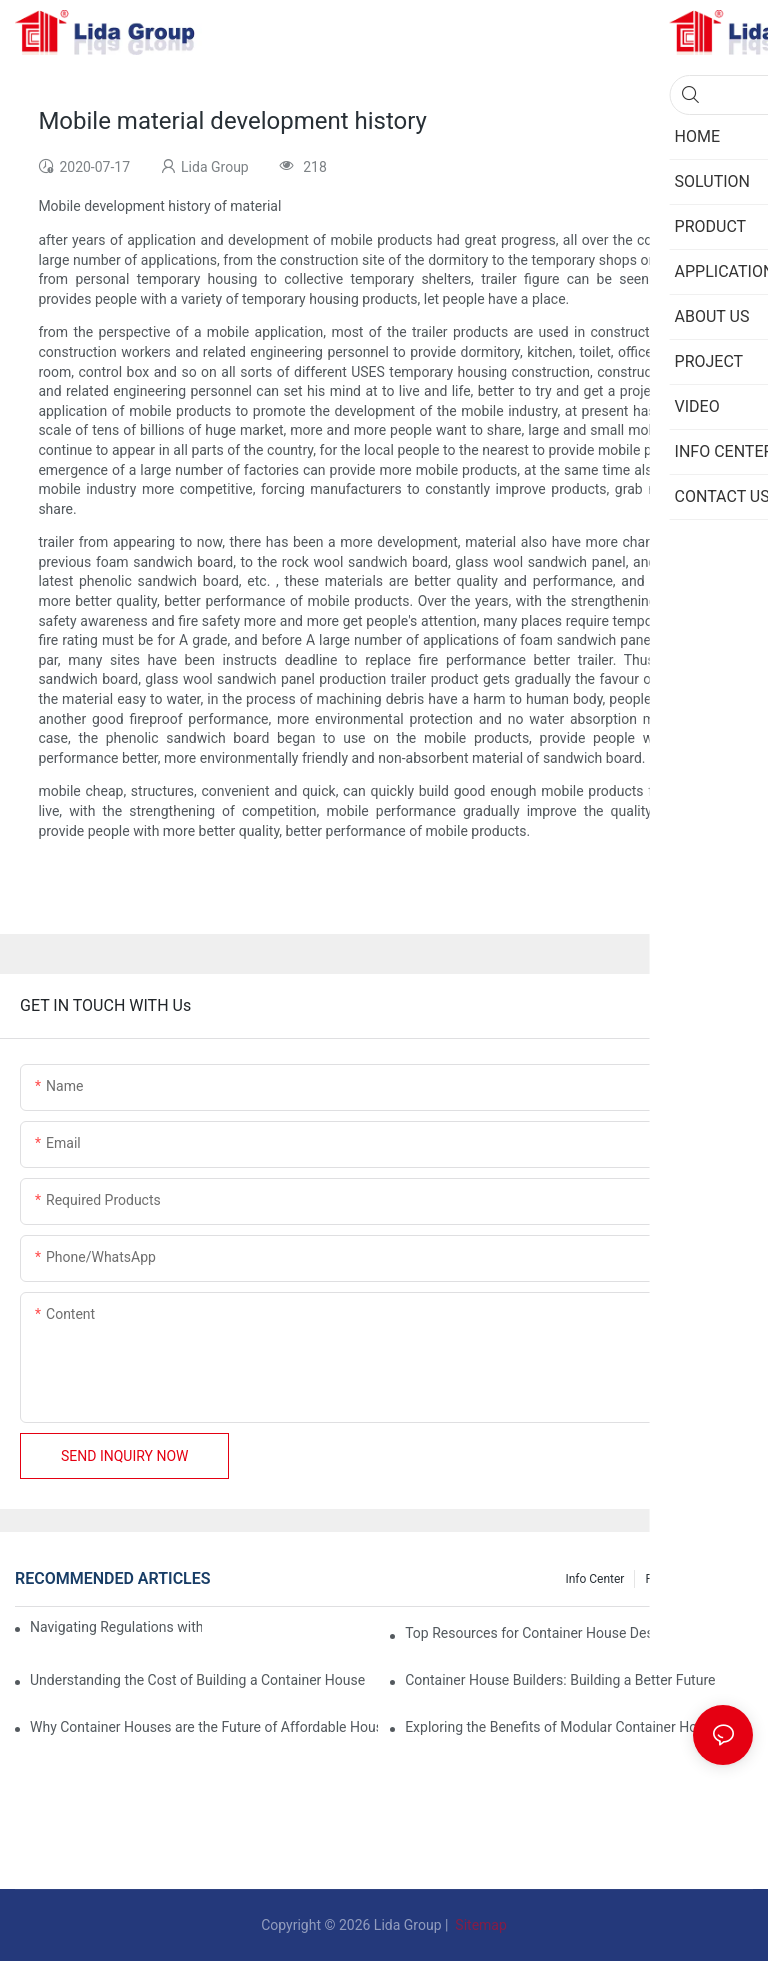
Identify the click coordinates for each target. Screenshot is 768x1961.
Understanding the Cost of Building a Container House (197, 1680)
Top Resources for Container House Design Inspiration (573, 1633)
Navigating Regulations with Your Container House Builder (116, 1627)
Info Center (594, 1579)
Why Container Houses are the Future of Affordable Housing (204, 1727)
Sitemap (479, 1925)
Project (664, 1579)
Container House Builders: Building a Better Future (560, 1680)
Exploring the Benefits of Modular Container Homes (564, 1727)
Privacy (723, 1579)
